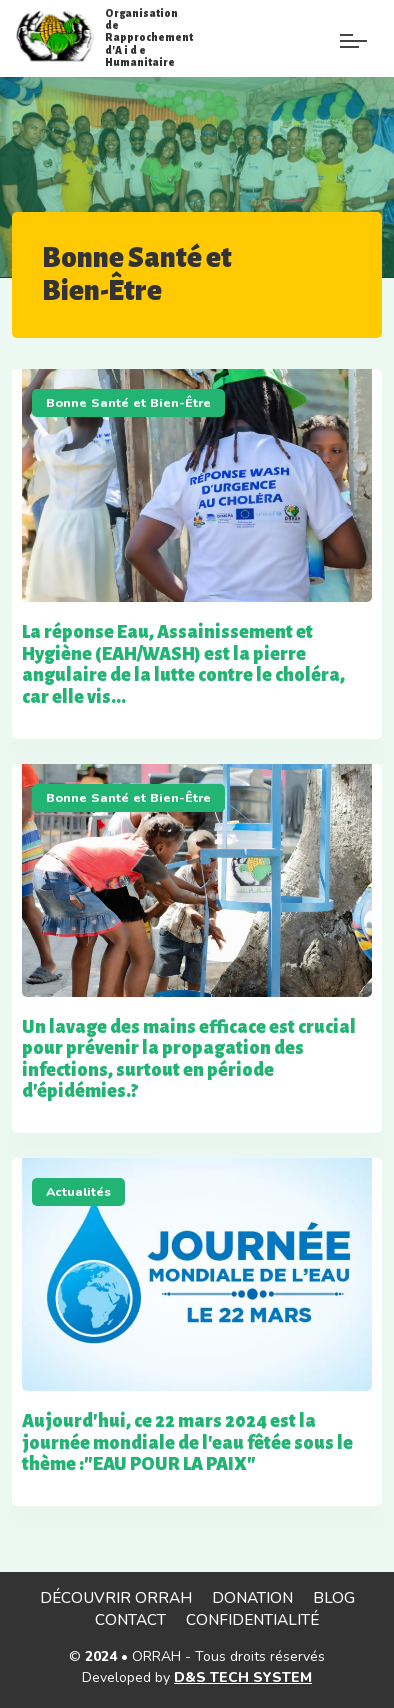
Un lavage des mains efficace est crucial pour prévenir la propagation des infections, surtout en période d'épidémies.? (189, 1059)
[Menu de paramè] (307, 47)
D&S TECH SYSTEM (243, 1677)
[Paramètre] (353, 27)
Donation (252, 1597)
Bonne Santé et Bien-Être (128, 402)
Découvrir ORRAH (116, 1597)
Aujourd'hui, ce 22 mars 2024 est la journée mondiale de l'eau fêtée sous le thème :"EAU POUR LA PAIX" (187, 1442)
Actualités (78, 1191)
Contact (130, 1619)
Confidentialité (252, 1619)
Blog (334, 1597)
